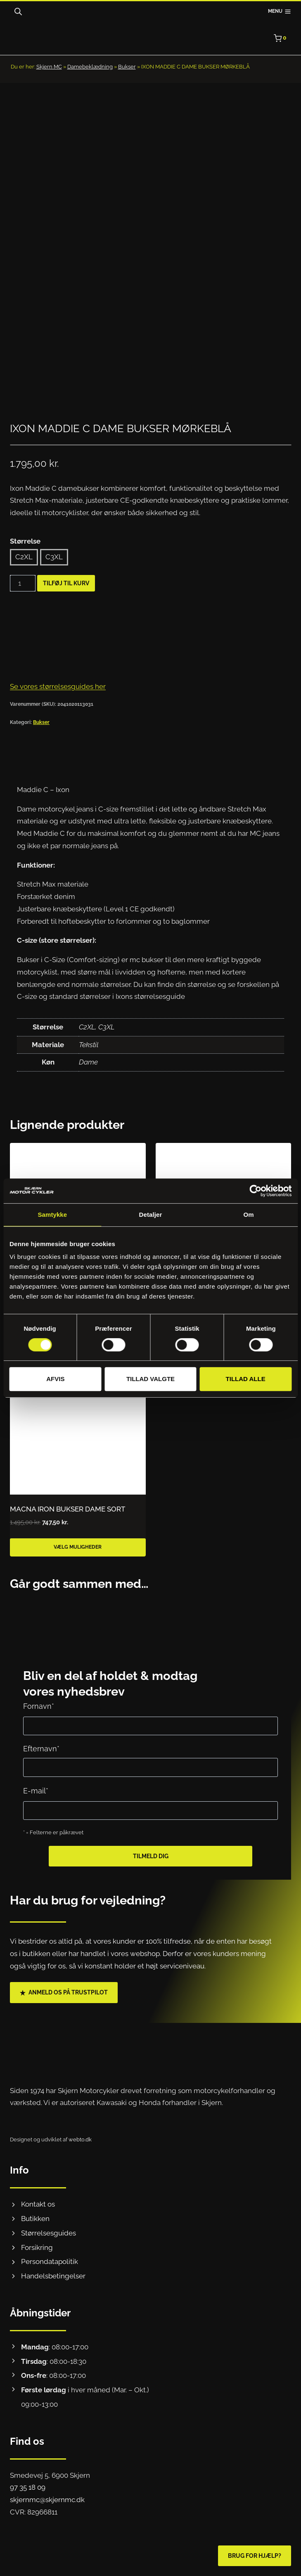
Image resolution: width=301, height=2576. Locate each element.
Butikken (35, 2218)
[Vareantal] (23, 597)
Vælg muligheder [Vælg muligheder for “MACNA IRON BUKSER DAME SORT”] (78, 1561)
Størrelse (25, 555)
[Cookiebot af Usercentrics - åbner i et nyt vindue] (255, 1191)
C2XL (24, 571)
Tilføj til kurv (66, 597)
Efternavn (41, 1748)
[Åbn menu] (279, 12)
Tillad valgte (150, 1378)
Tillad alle (245, 1378)
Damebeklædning (90, 67)
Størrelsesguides (48, 2233)
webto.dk (80, 2139)
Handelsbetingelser (53, 2276)
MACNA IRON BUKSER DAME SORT (67, 1523)
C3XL (54, 571)
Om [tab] (249, 1214)
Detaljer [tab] (150, 1214)
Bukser (127, 67)
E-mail (35, 1790)
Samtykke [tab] (52, 1214)
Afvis (55, 1378)
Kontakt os (38, 2204)
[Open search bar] (18, 11)
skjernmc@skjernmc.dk (47, 2500)
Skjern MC (49, 67)
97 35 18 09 (27, 2487)
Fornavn (38, 1706)
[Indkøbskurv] (282, 38)
